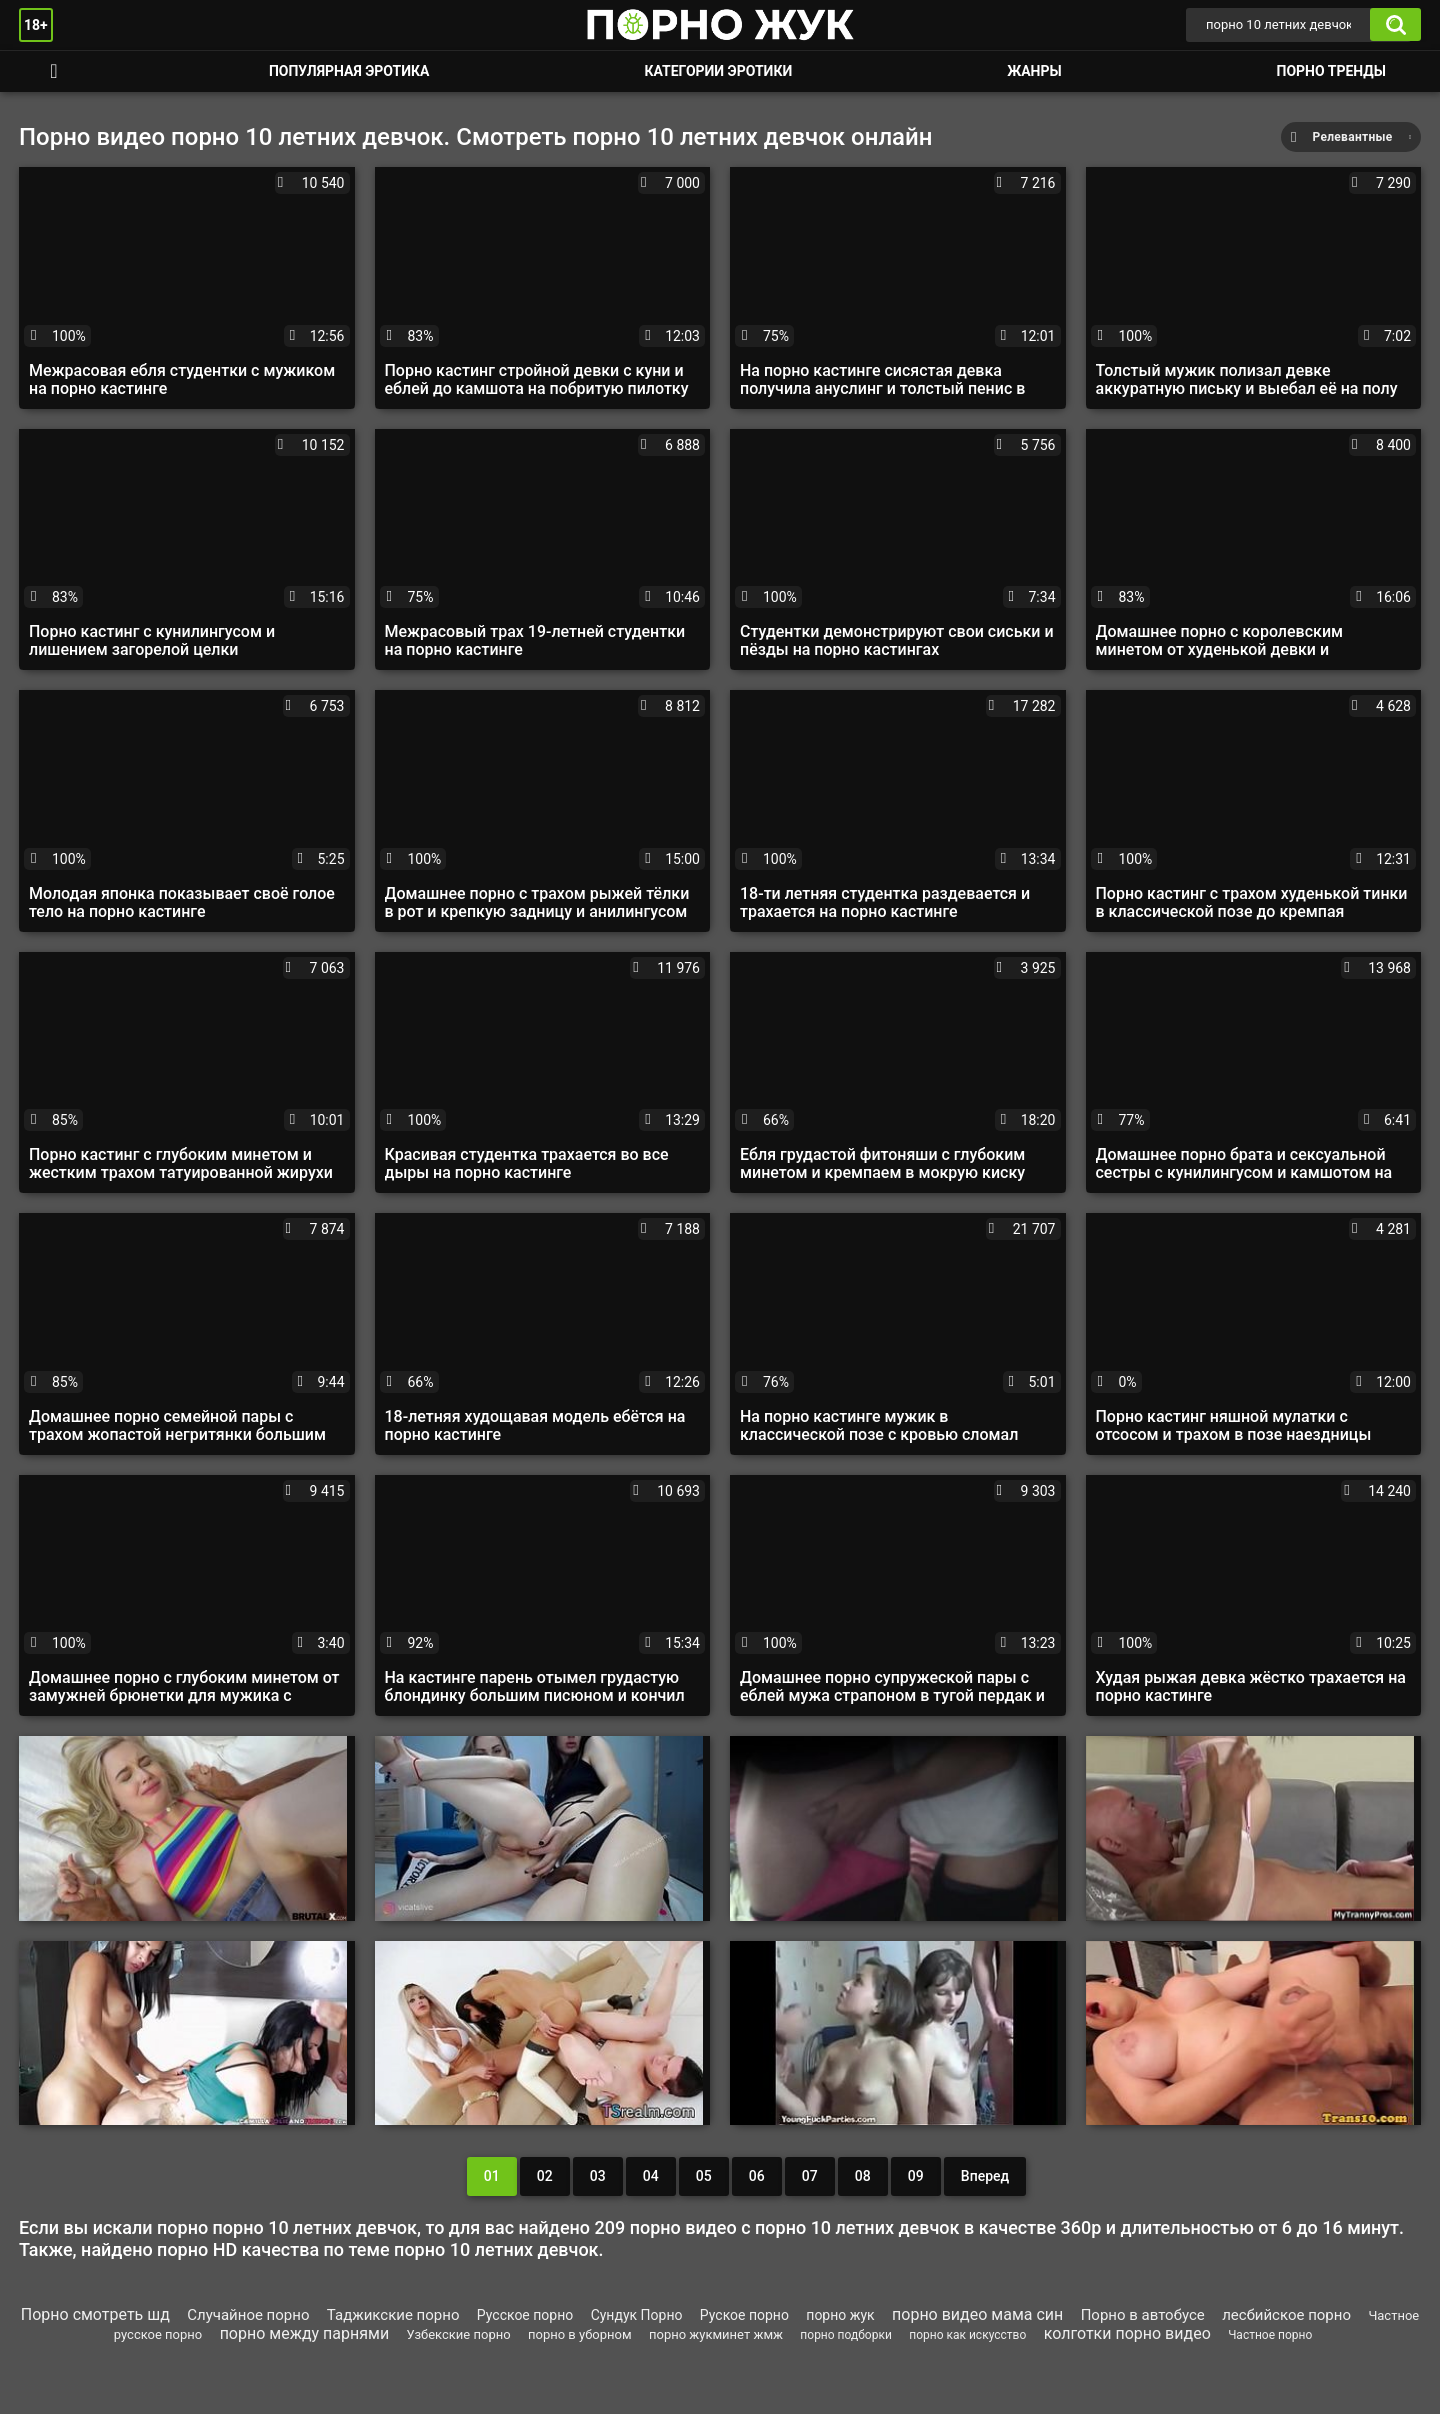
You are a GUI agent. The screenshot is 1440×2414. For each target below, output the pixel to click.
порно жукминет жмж (716, 2334)
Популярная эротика (349, 71)
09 (916, 2176)
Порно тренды (1331, 71)
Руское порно (744, 2315)
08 (863, 2176)
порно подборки (845, 2335)
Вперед (985, 2176)
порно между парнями (305, 2333)
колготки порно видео (1127, 2333)
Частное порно (1270, 2335)
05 (704, 2176)
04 (651, 2176)
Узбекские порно (459, 2334)
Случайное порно (248, 2315)
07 (810, 2176)
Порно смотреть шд (95, 2314)
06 (757, 2176)
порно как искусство (967, 2335)
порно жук (840, 2315)
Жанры (1034, 71)
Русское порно (525, 2315)
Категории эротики (718, 71)
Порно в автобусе (1143, 2315)
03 (598, 2176)
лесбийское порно (1286, 2315)
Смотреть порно (54, 71)
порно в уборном (580, 2334)
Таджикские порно (393, 2315)
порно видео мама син (977, 2314)
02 (545, 2176)
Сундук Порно (637, 2315)
